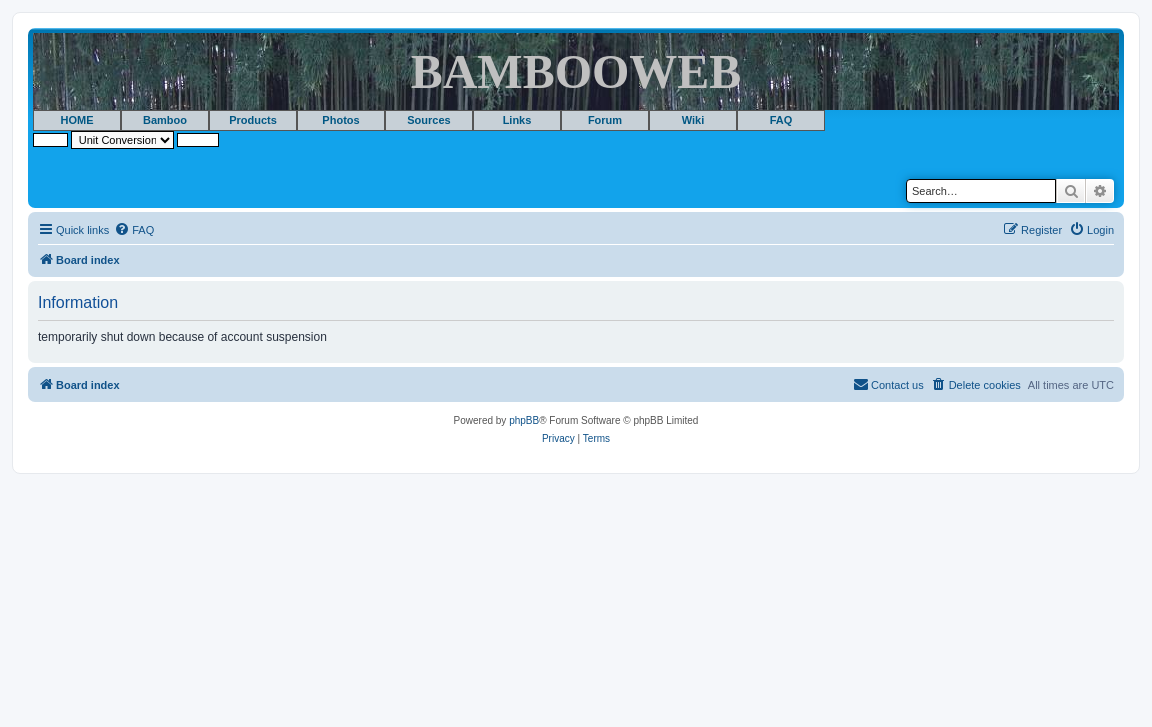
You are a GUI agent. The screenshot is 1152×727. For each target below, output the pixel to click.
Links (517, 120)
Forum (605, 120)
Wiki (693, 120)
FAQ (781, 120)
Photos (340, 120)
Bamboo (165, 120)
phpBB (524, 420)
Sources (428, 120)
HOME (77, 120)
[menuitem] (134, 230)
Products (253, 120)
